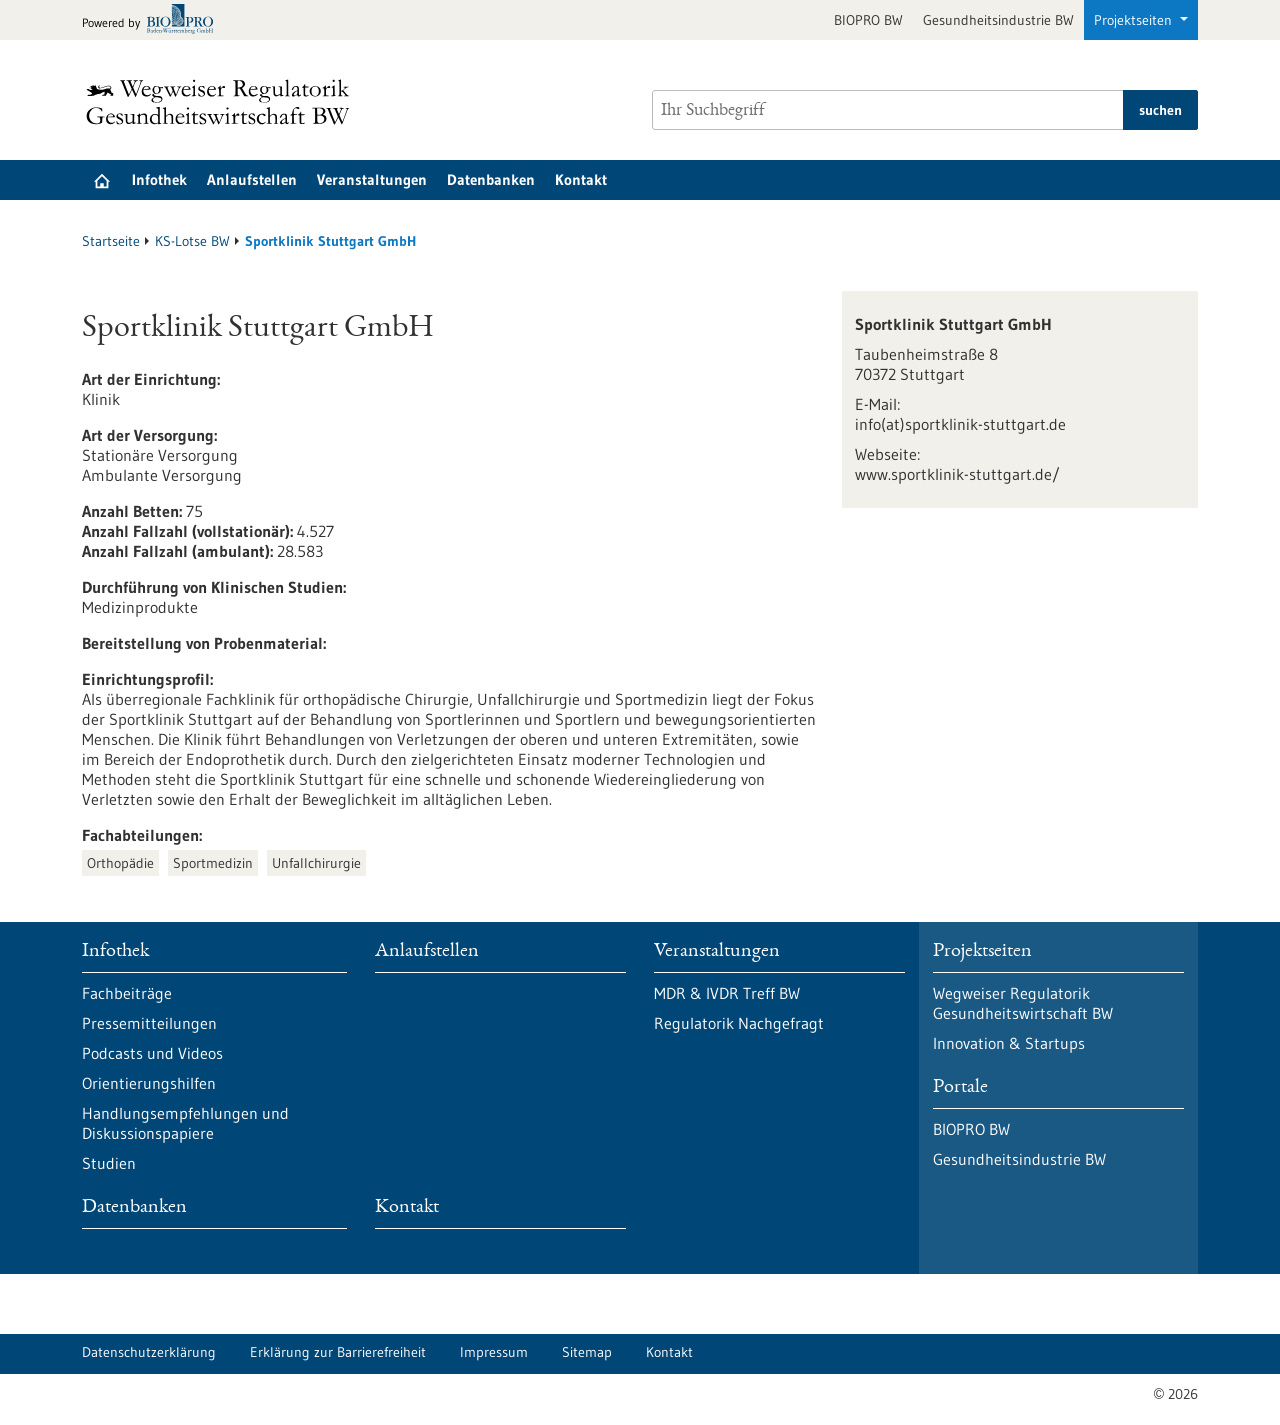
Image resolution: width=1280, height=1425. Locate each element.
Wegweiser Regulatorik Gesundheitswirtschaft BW (1023, 1003)
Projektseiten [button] (1135, 20)
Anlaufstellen (252, 179)
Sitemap (587, 1352)
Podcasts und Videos (152, 1053)
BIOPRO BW (868, 20)
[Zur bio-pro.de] (153, 20)
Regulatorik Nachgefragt (739, 1023)
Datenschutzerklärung (149, 1352)
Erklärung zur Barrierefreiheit (338, 1352)
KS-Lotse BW (192, 241)
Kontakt (581, 179)
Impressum (494, 1352)
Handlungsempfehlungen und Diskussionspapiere (185, 1123)
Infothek (159, 179)
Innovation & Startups (1009, 1043)
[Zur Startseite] (223, 102)
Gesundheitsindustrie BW (998, 20)
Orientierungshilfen (149, 1083)
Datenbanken (491, 179)
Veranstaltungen (372, 179)
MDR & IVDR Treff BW (727, 993)
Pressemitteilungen (149, 1023)
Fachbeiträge (127, 993)
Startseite (111, 241)
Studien (109, 1163)
